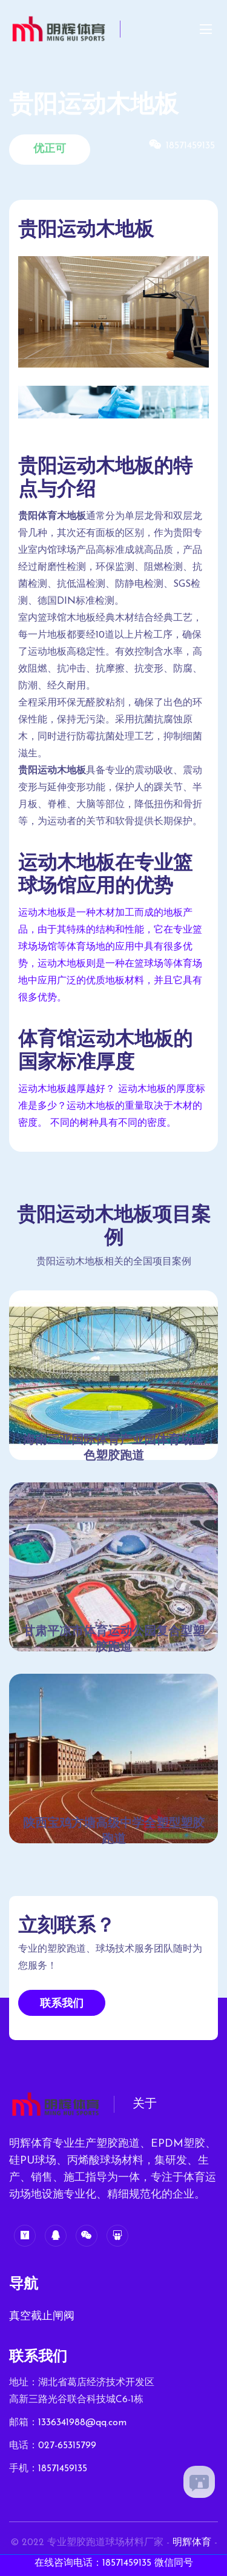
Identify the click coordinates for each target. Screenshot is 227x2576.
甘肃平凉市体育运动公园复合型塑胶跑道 (114, 1640)
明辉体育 (192, 2543)
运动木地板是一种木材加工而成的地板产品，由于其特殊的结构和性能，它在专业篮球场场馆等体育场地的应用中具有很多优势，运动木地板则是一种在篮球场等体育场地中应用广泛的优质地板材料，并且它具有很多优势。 (110, 955)
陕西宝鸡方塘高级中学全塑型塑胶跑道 (114, 1832)
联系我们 (62, 2004)
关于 (145, 2104)
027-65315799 (67, 2446)
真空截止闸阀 (41, 2316)
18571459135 (62, 2469)
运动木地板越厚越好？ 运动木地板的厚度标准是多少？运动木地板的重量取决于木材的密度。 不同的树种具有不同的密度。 (111, 1106)
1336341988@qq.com (82, 2423)
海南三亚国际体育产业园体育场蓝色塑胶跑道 (114, 1448)
